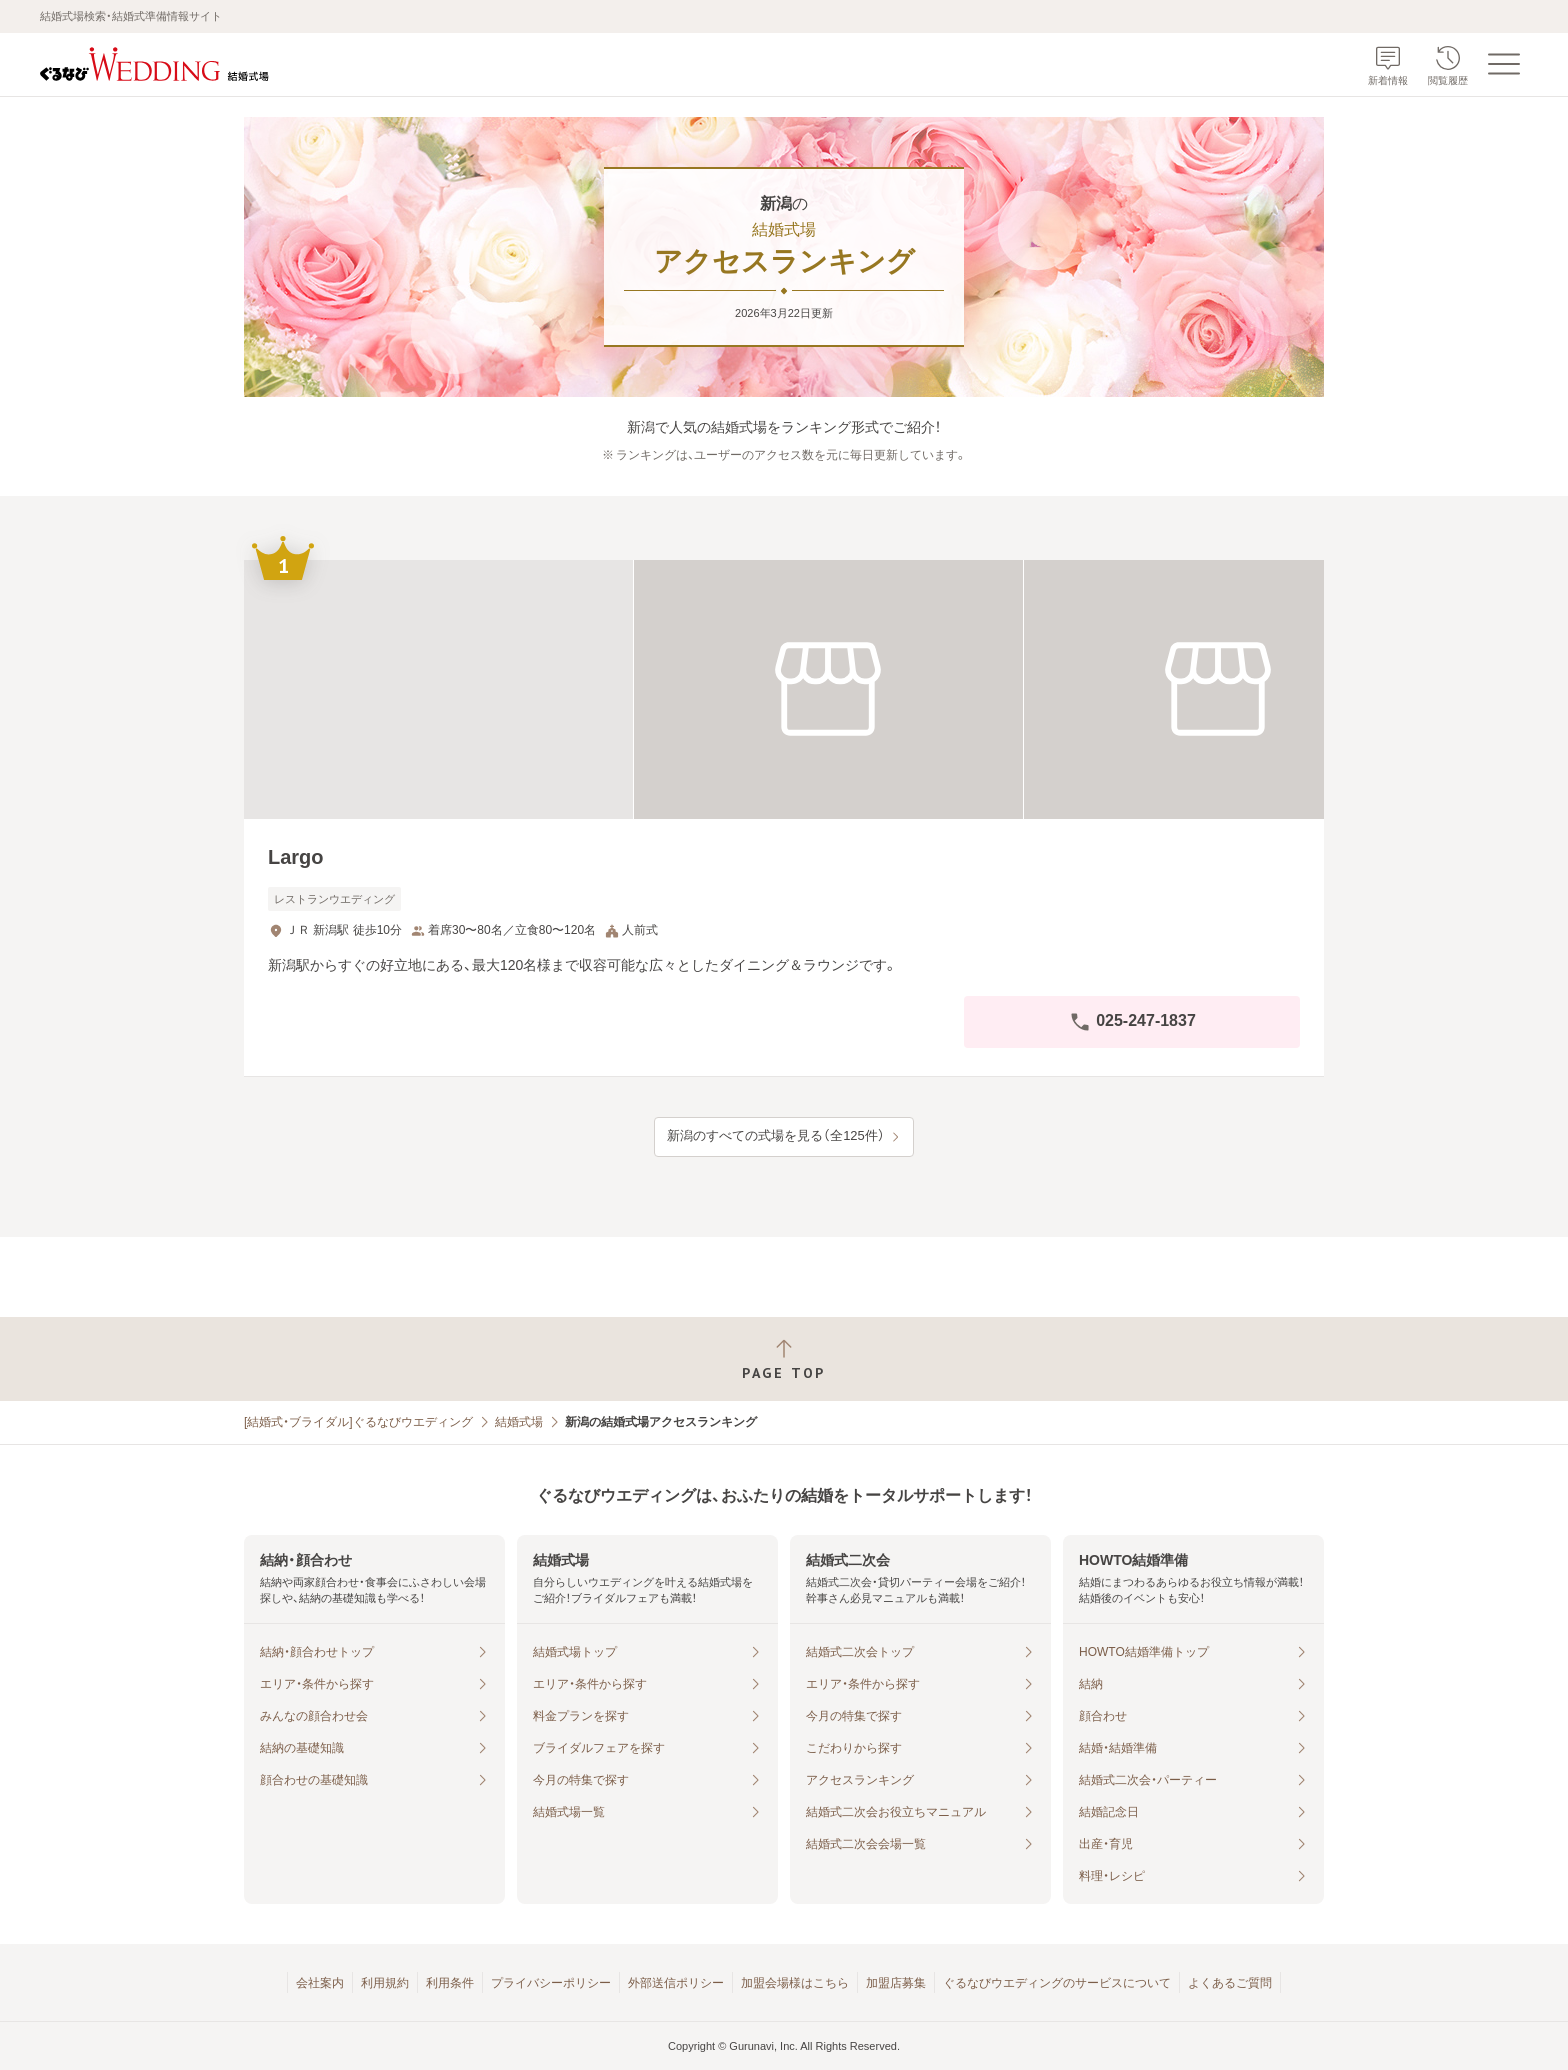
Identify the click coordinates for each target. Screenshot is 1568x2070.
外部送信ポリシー (676, 1983)
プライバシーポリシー (551, 1983)
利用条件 (450, 1983)
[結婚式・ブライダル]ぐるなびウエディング (358, 1422)
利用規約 (385, 1983)
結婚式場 (519, 1422)
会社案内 (320, 1983)
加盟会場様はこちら (795, 1983)
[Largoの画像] (784, 689)
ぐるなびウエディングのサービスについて (1057, 1983)
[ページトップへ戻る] (784, 1359)
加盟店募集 (896, 1983)
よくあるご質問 (1230, 1983)
